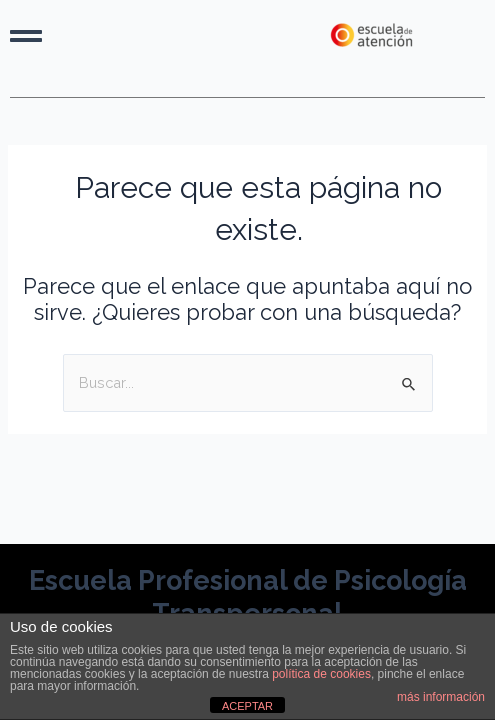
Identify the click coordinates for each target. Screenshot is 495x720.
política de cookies (321, 674)
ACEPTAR (247, 706)
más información (441, 697)
